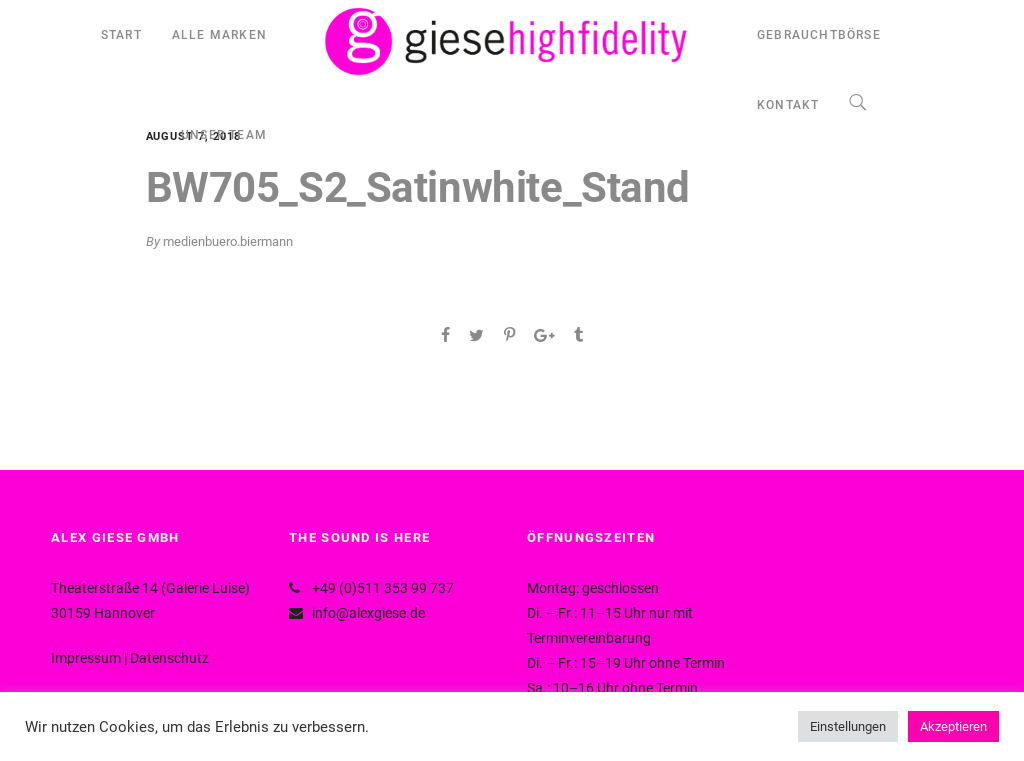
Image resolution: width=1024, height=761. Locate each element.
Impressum (86, 658)
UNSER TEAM (224, 135)
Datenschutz (169, 658)
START (121, 35)
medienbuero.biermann (228, 241)
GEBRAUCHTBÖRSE (819, 35)
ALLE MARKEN (219, 35)
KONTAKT (788, 105)
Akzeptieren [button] (953, 726)
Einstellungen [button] (848, 726)
